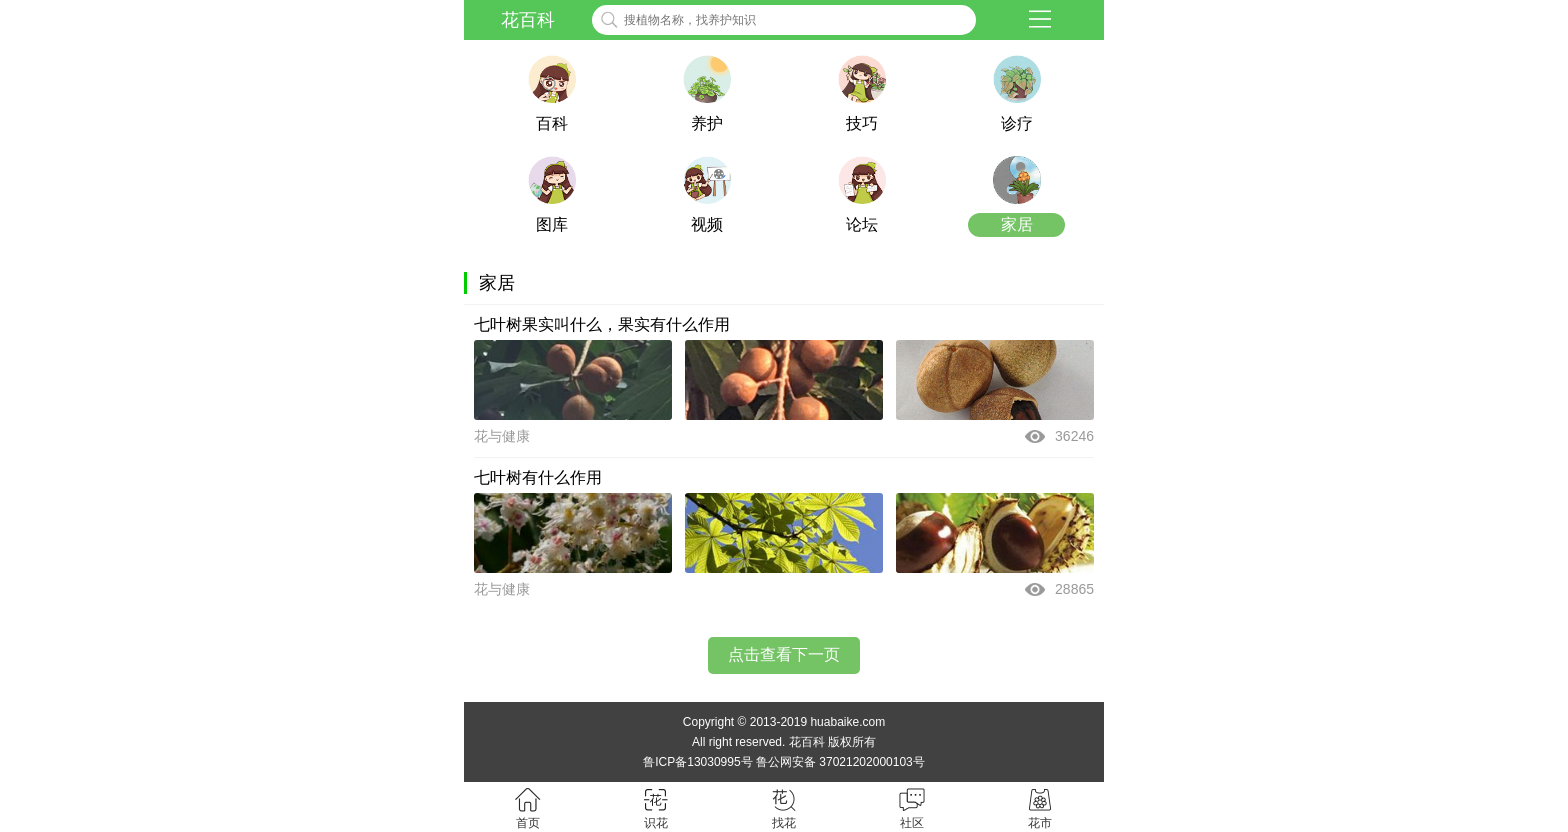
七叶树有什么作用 (538, 477)
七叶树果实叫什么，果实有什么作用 (602, 324)
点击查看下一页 (784, 654)
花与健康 (502, 436)
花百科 (528, 20)
